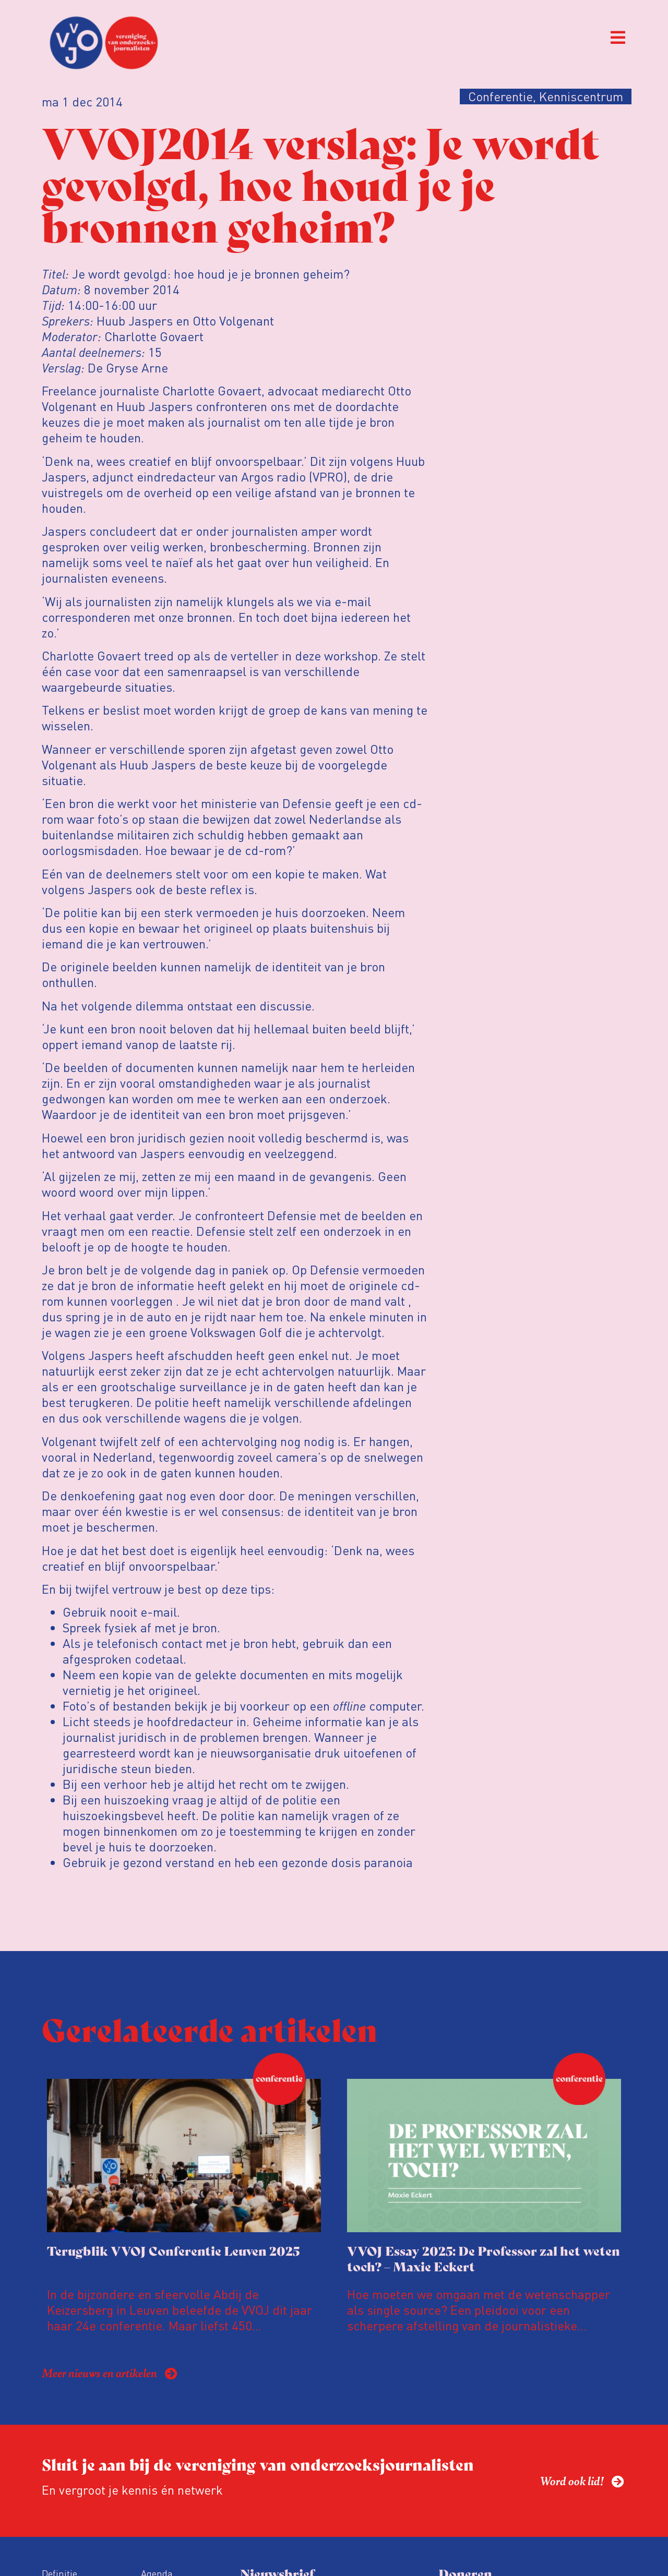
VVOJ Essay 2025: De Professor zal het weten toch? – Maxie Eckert (483, 2258)
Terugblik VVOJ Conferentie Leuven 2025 (173, 2250)
